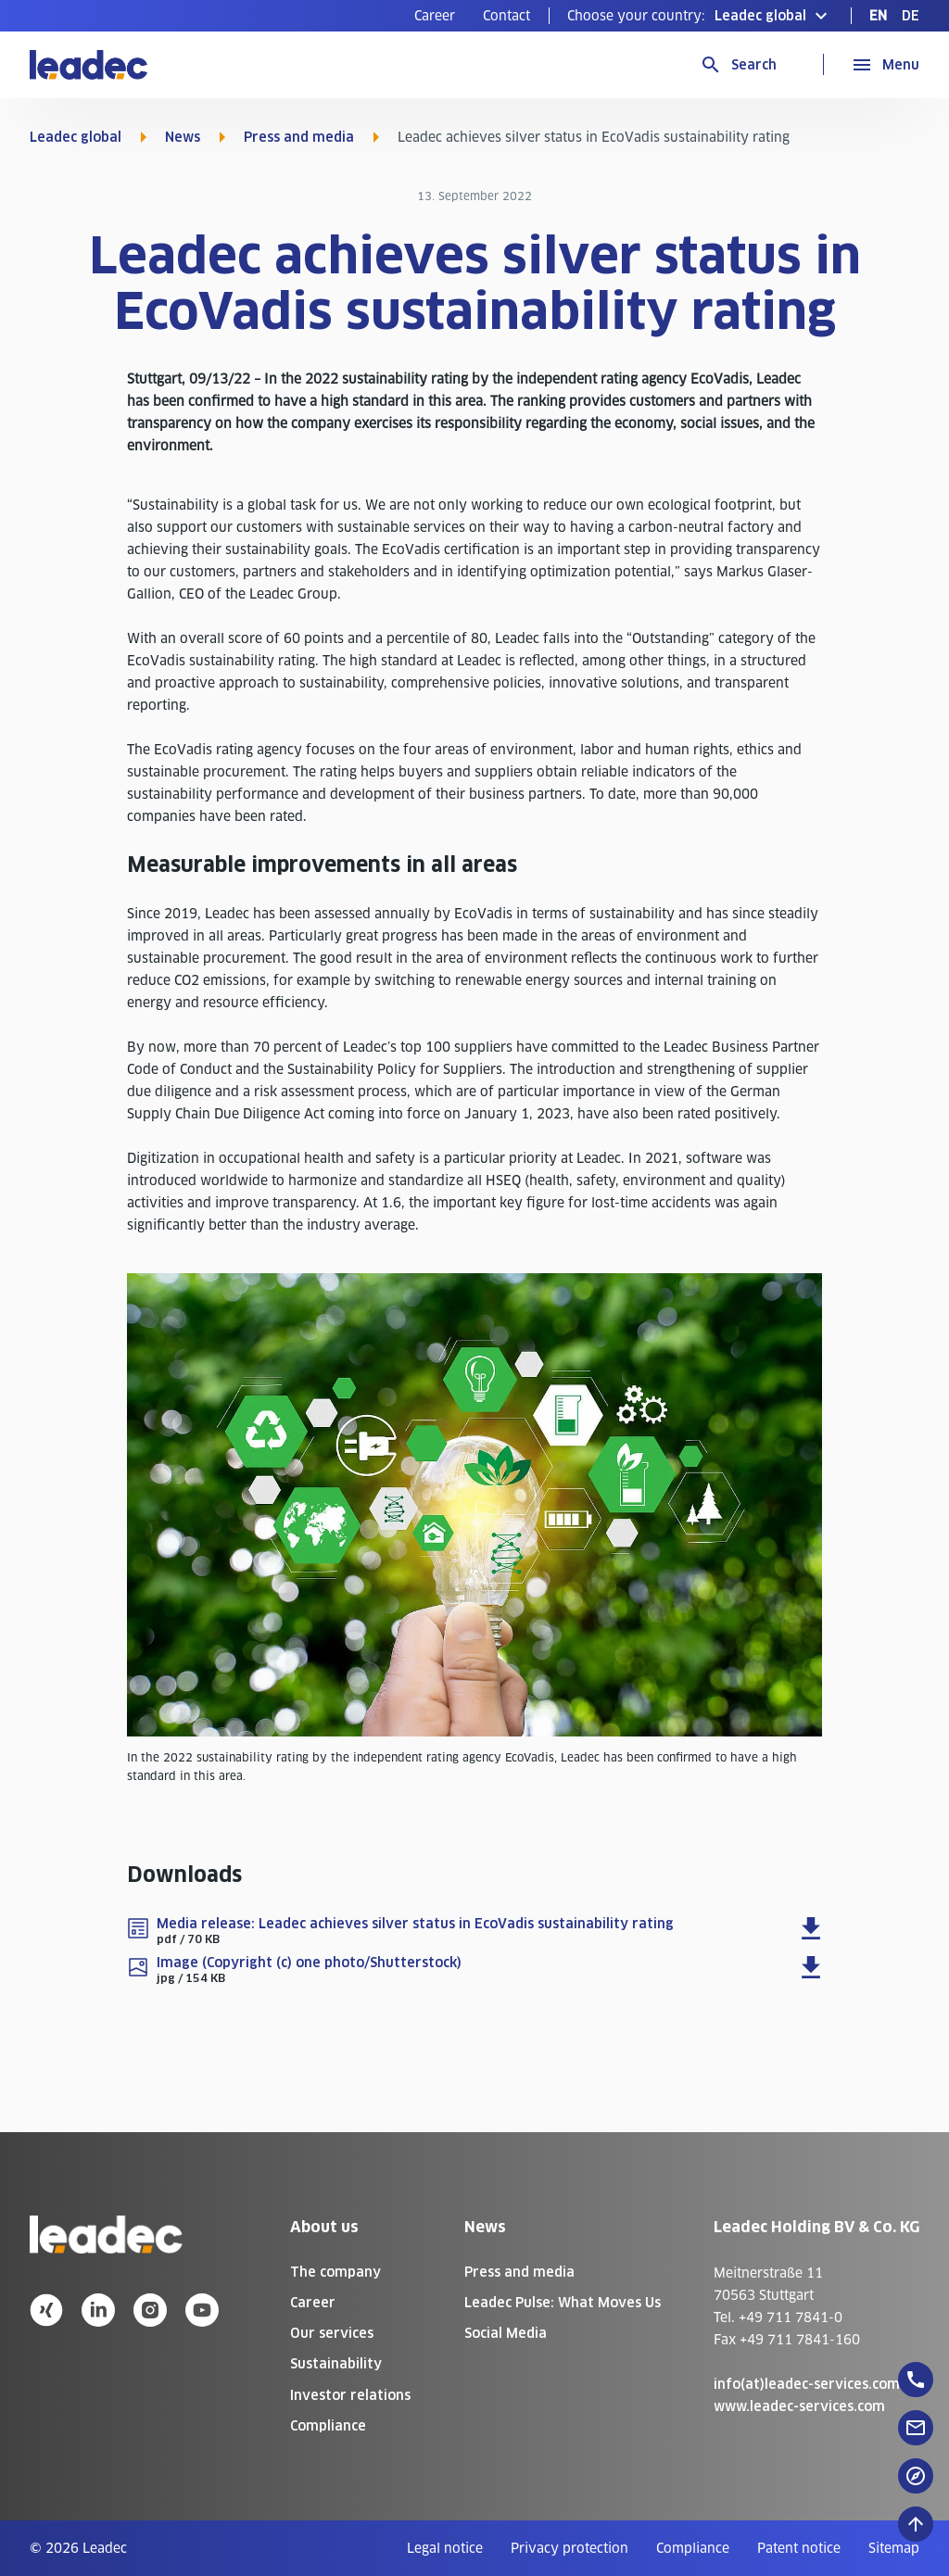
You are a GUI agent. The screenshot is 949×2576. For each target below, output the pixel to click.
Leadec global (75, 137)
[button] (699, 16)
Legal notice (445, 2548)
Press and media (299, 137)
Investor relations (350, 2395)
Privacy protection (569, 2548)
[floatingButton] (915, 2379)
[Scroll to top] (915, 2524)
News (182, 137)
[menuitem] (434, 16)
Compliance (328, 2425)
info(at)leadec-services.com (807, 2384)
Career (434, 15)
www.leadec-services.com (799, 2406)
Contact (506, 15)
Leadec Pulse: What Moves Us (562, 2302)
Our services (331, 2333)
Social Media (505, 2333)
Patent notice (799, 2548)
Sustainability (336, 2363)
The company (335, 2272)
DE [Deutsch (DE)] (910, 15)
